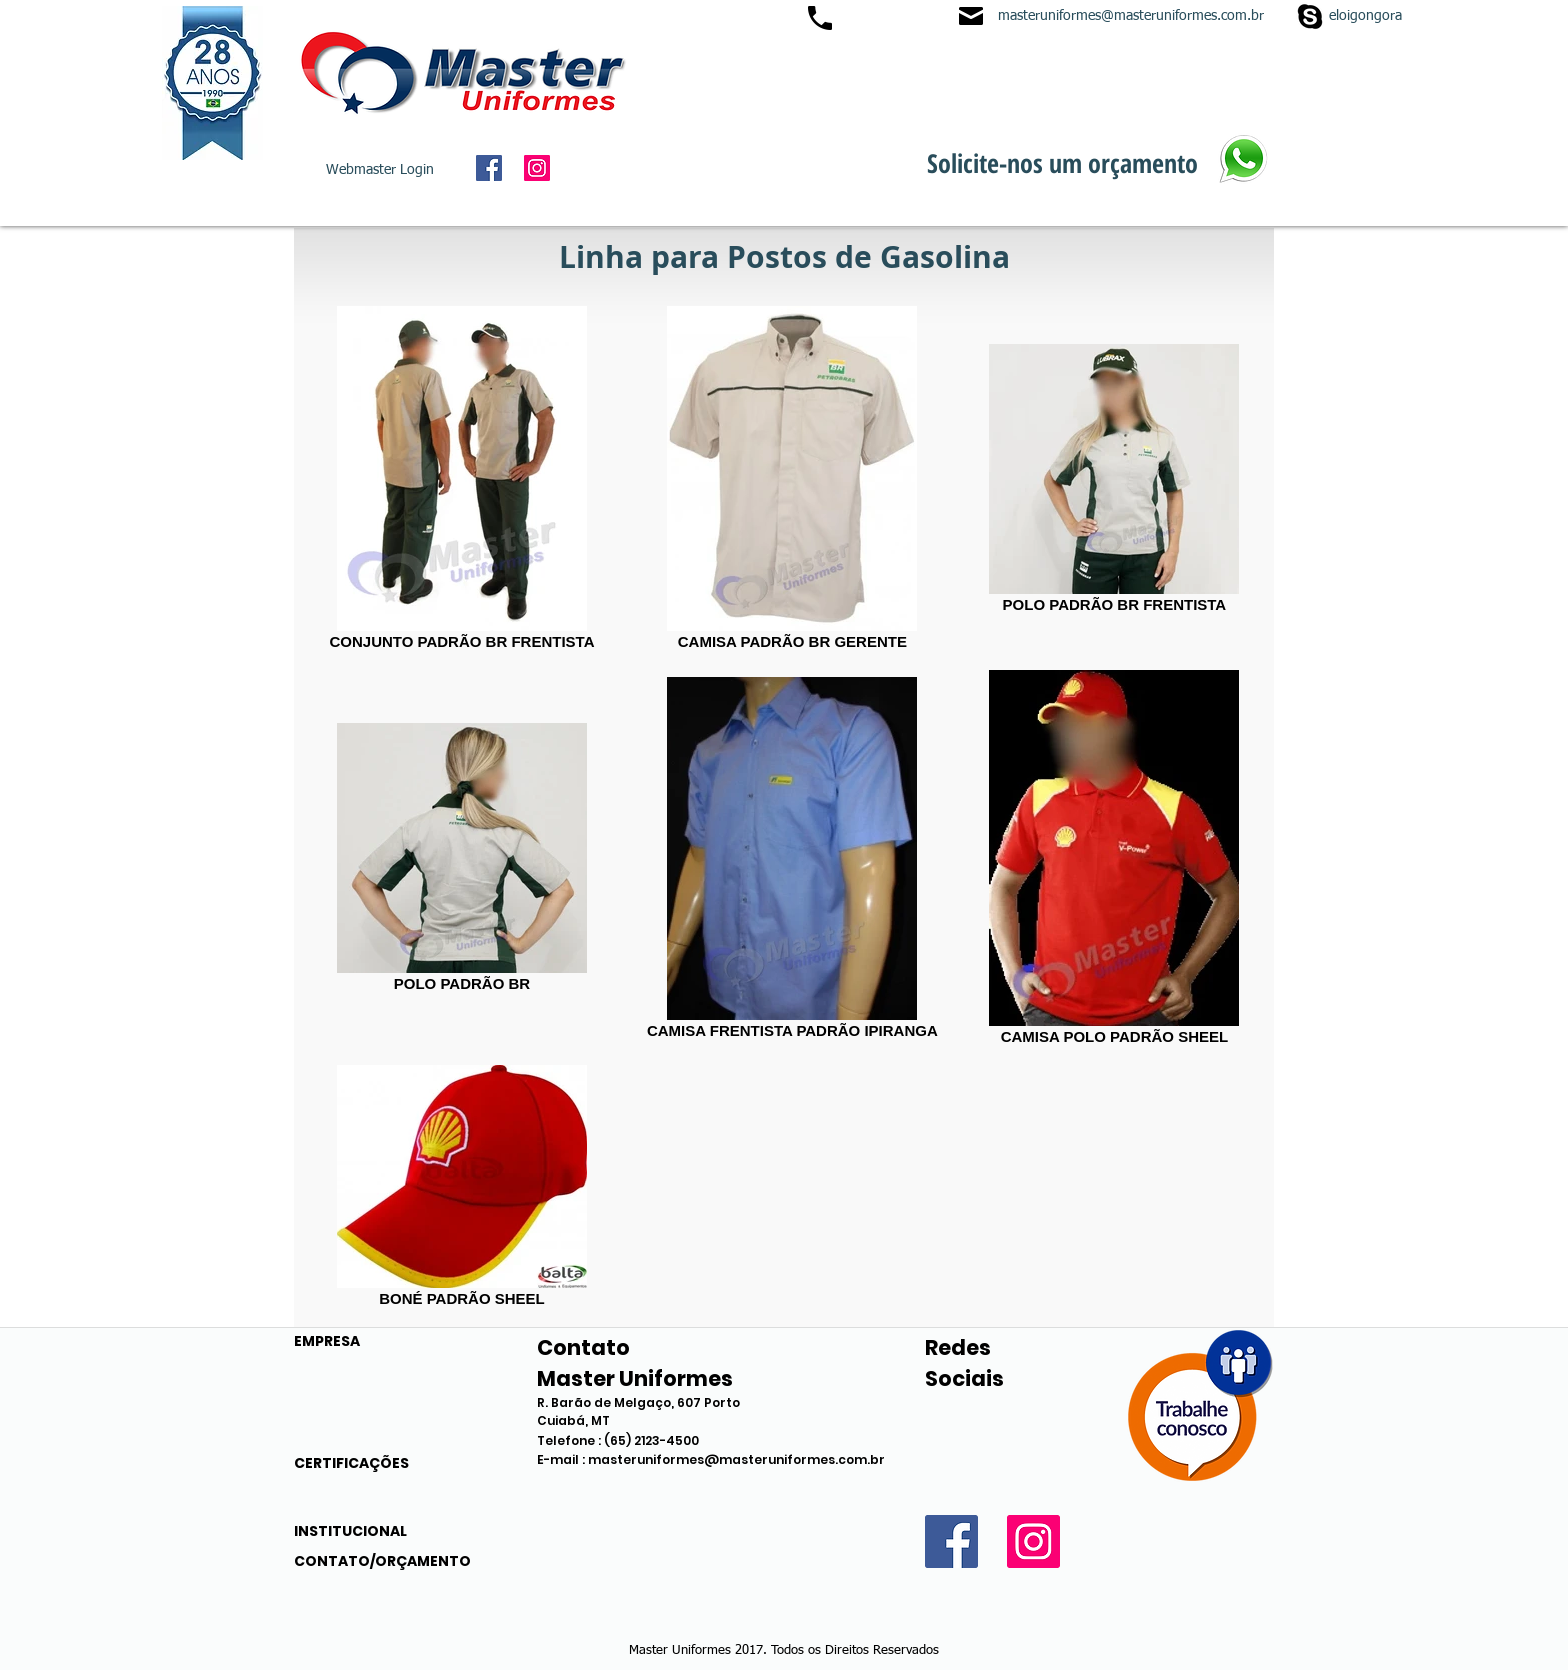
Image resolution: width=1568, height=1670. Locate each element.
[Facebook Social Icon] (489, 168)
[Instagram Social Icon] (537, 168)
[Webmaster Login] (380, 171)
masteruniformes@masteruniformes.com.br (1131, 16)
